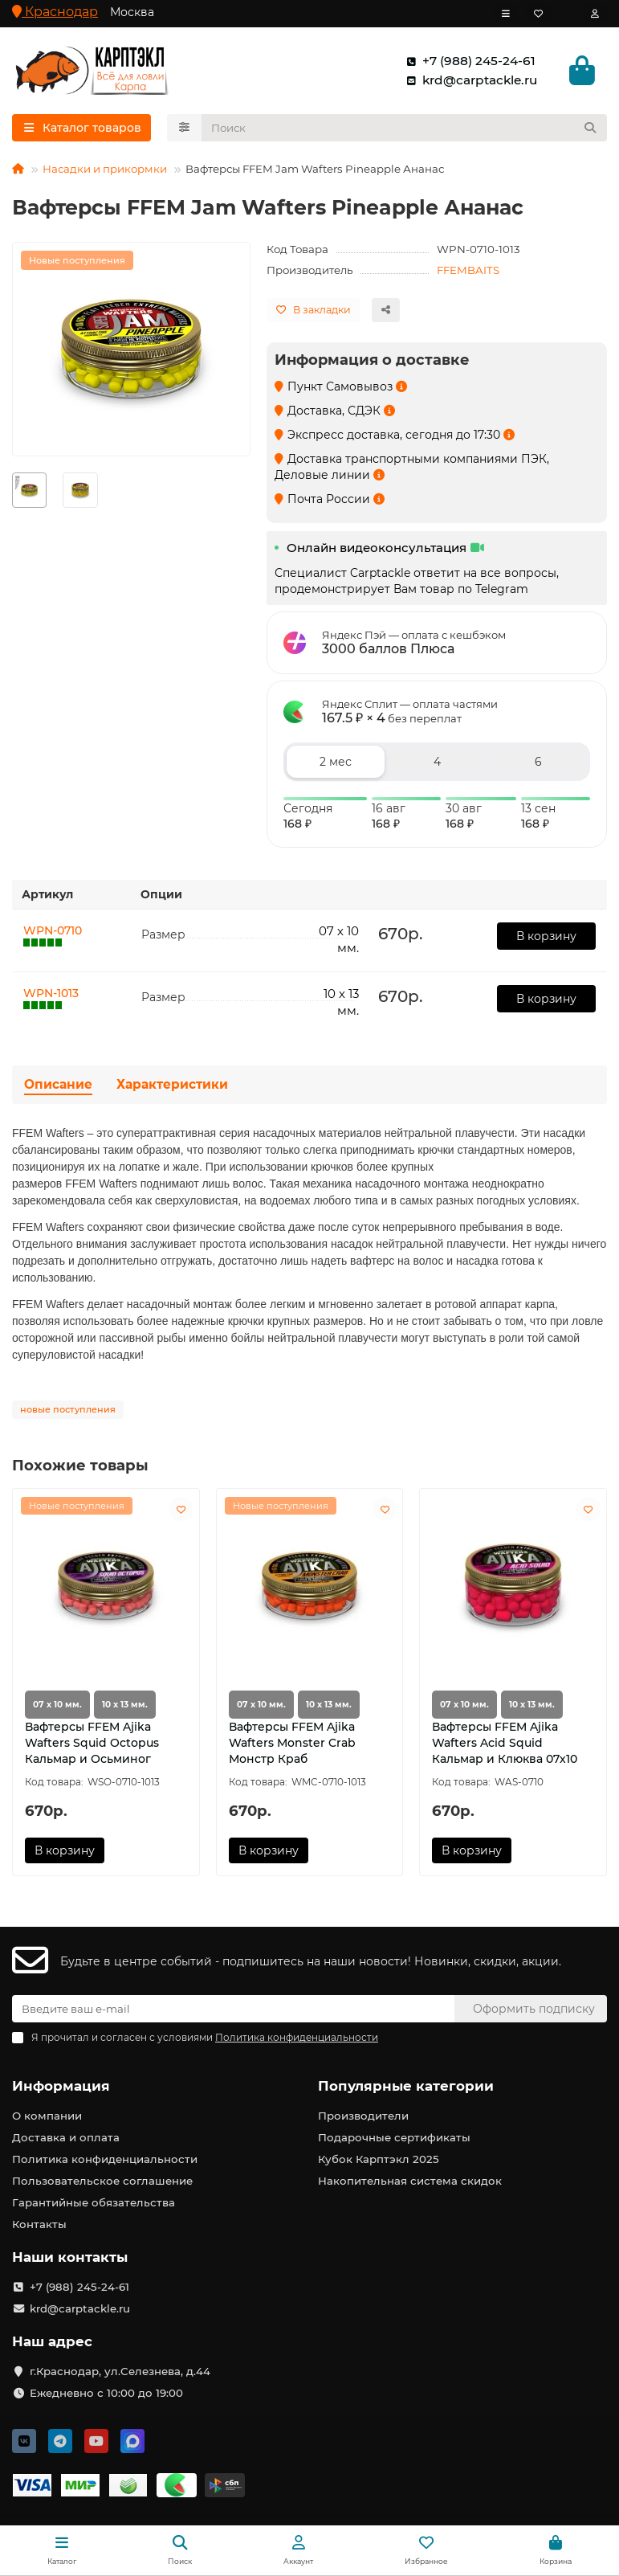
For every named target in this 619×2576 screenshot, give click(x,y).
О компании (47, 2115)
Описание (58, 1087)
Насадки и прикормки (105, 171)
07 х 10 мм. (57, 1708)
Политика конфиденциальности (105, 2159)
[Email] (233, 2008)
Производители (363, 2115)
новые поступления (68, 1412)
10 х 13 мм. (125, 1708)
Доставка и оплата (66, 2137)
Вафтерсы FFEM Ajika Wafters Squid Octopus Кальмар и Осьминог (92, 1746)
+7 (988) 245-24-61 (468, 62)
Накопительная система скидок (410, 2180)
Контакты (39, 2224)
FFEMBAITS (468, 272)
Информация (61, 2086)
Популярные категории (406, 2086)
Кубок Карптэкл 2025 (378, 2159)
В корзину (546, 938)
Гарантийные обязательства (93, 2202)
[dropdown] (506, 13)
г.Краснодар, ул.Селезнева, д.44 (120, 2371)
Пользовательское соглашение (102, 2180)
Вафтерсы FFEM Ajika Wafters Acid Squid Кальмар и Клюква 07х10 (504, 1746)
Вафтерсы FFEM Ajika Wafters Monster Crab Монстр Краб (292, 1746)
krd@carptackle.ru (468, 81)
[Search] (405, 130)
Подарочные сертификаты (394, 2137)
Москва (132, 12)
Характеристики (172, 1087)
